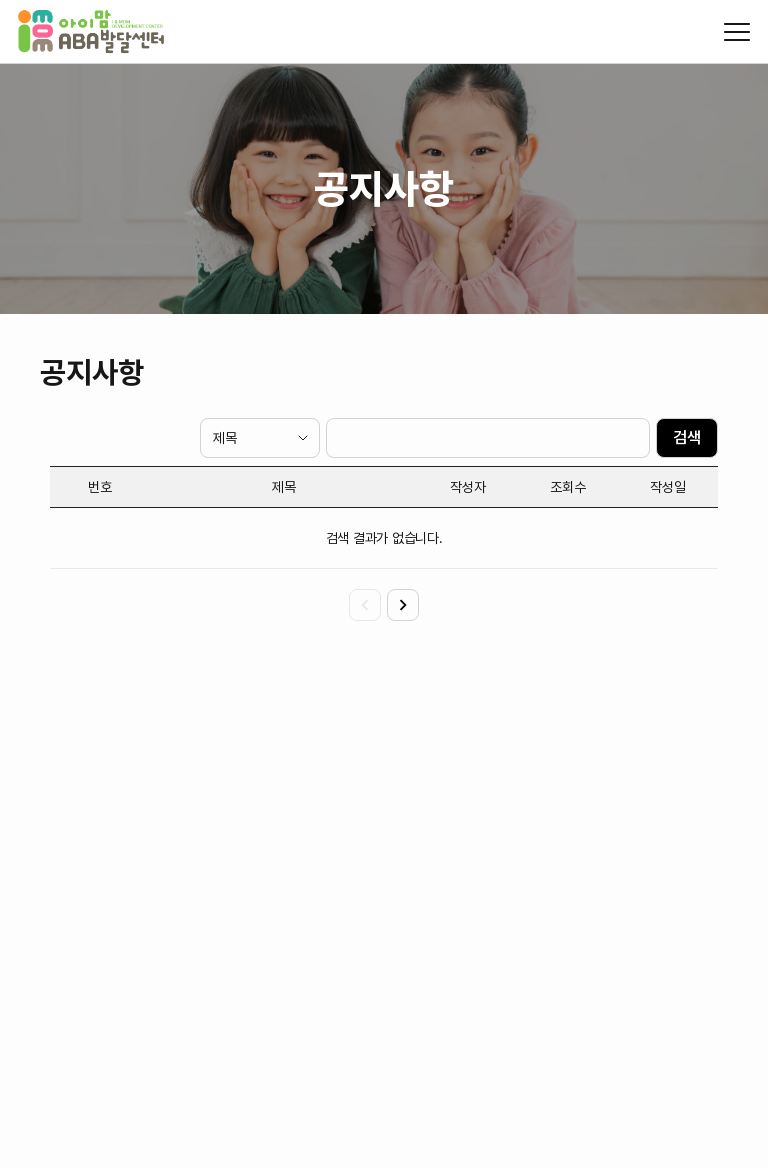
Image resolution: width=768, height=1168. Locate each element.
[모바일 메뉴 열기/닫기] (737, 32)
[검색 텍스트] (488, 438)
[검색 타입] (260, 438)
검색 (687, 437)
